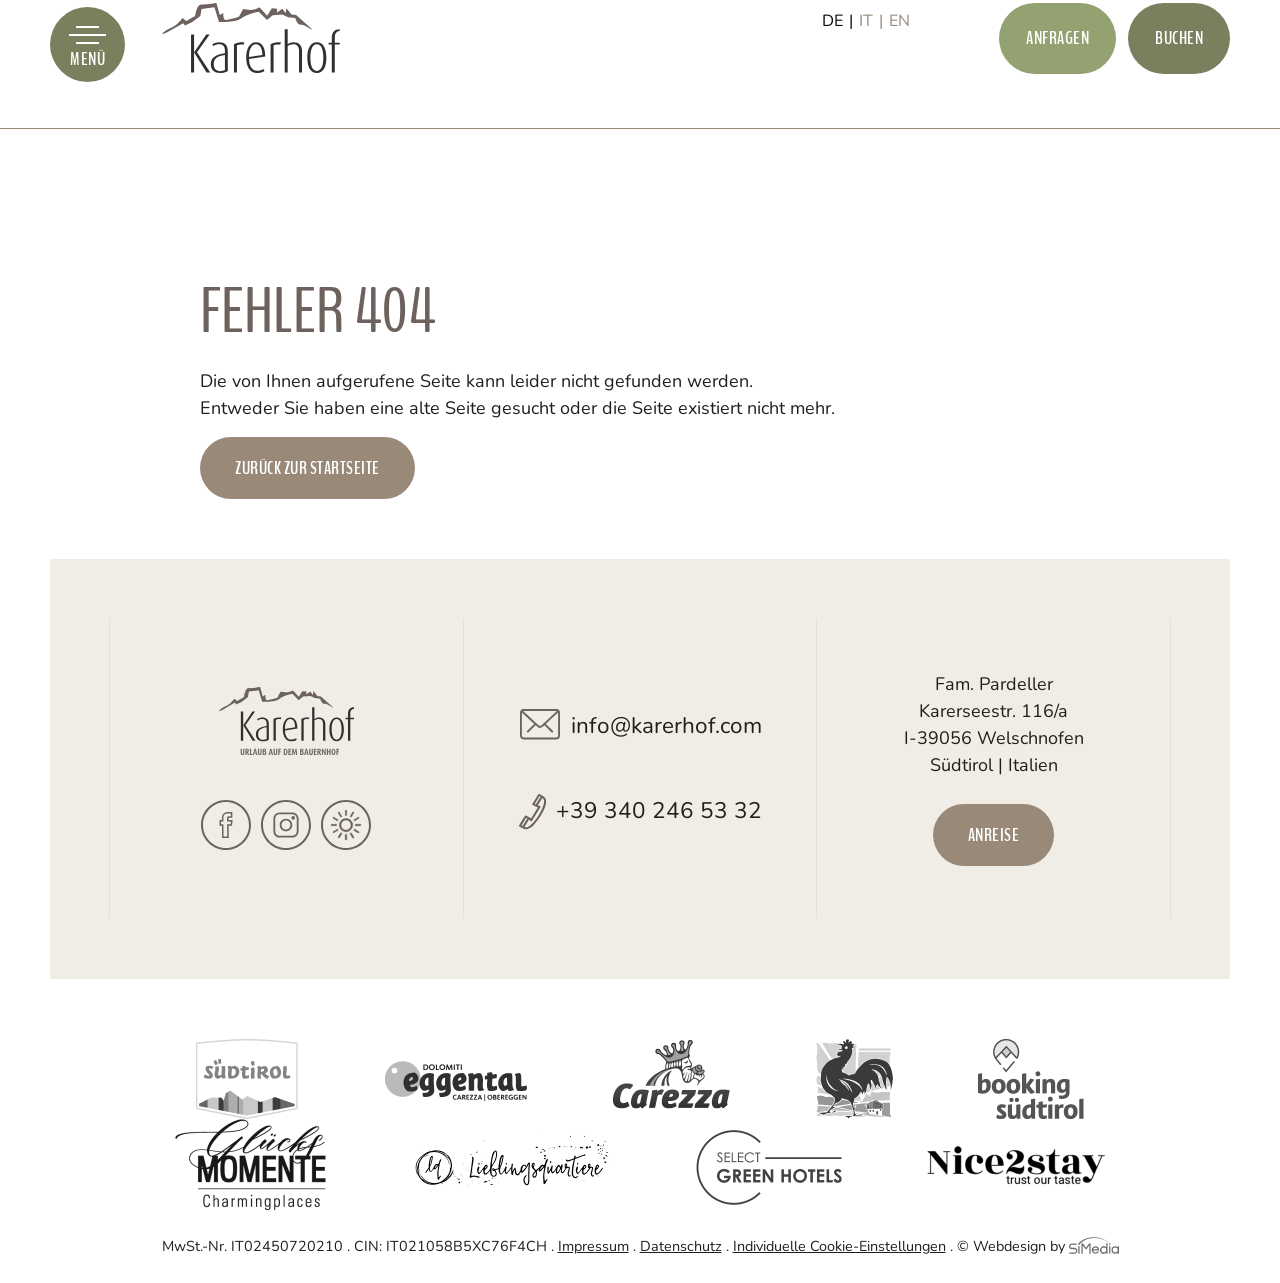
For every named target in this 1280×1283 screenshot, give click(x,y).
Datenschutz (681, 1246)
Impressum (593, 1246)
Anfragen (1057, 86)
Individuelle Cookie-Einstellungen (839, 1246)
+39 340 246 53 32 (659, 810)
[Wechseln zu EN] (899, 87)
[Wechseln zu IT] (871, 87)
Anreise (994, 835)
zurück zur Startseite (307, 468)
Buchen (1179, 86)
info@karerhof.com (666, 725)
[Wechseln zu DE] (837, 87)
